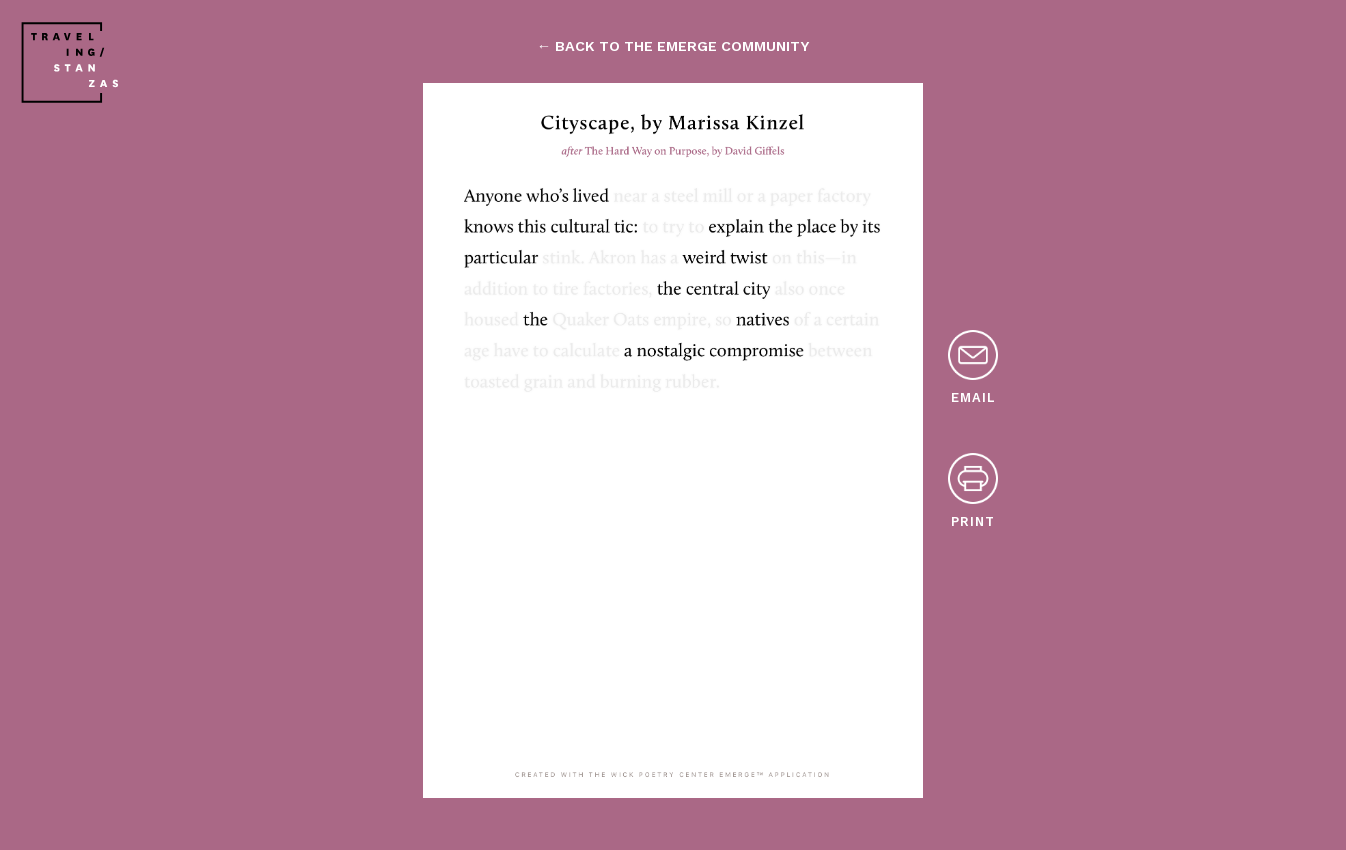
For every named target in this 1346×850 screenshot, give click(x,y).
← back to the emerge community (673, 46)
